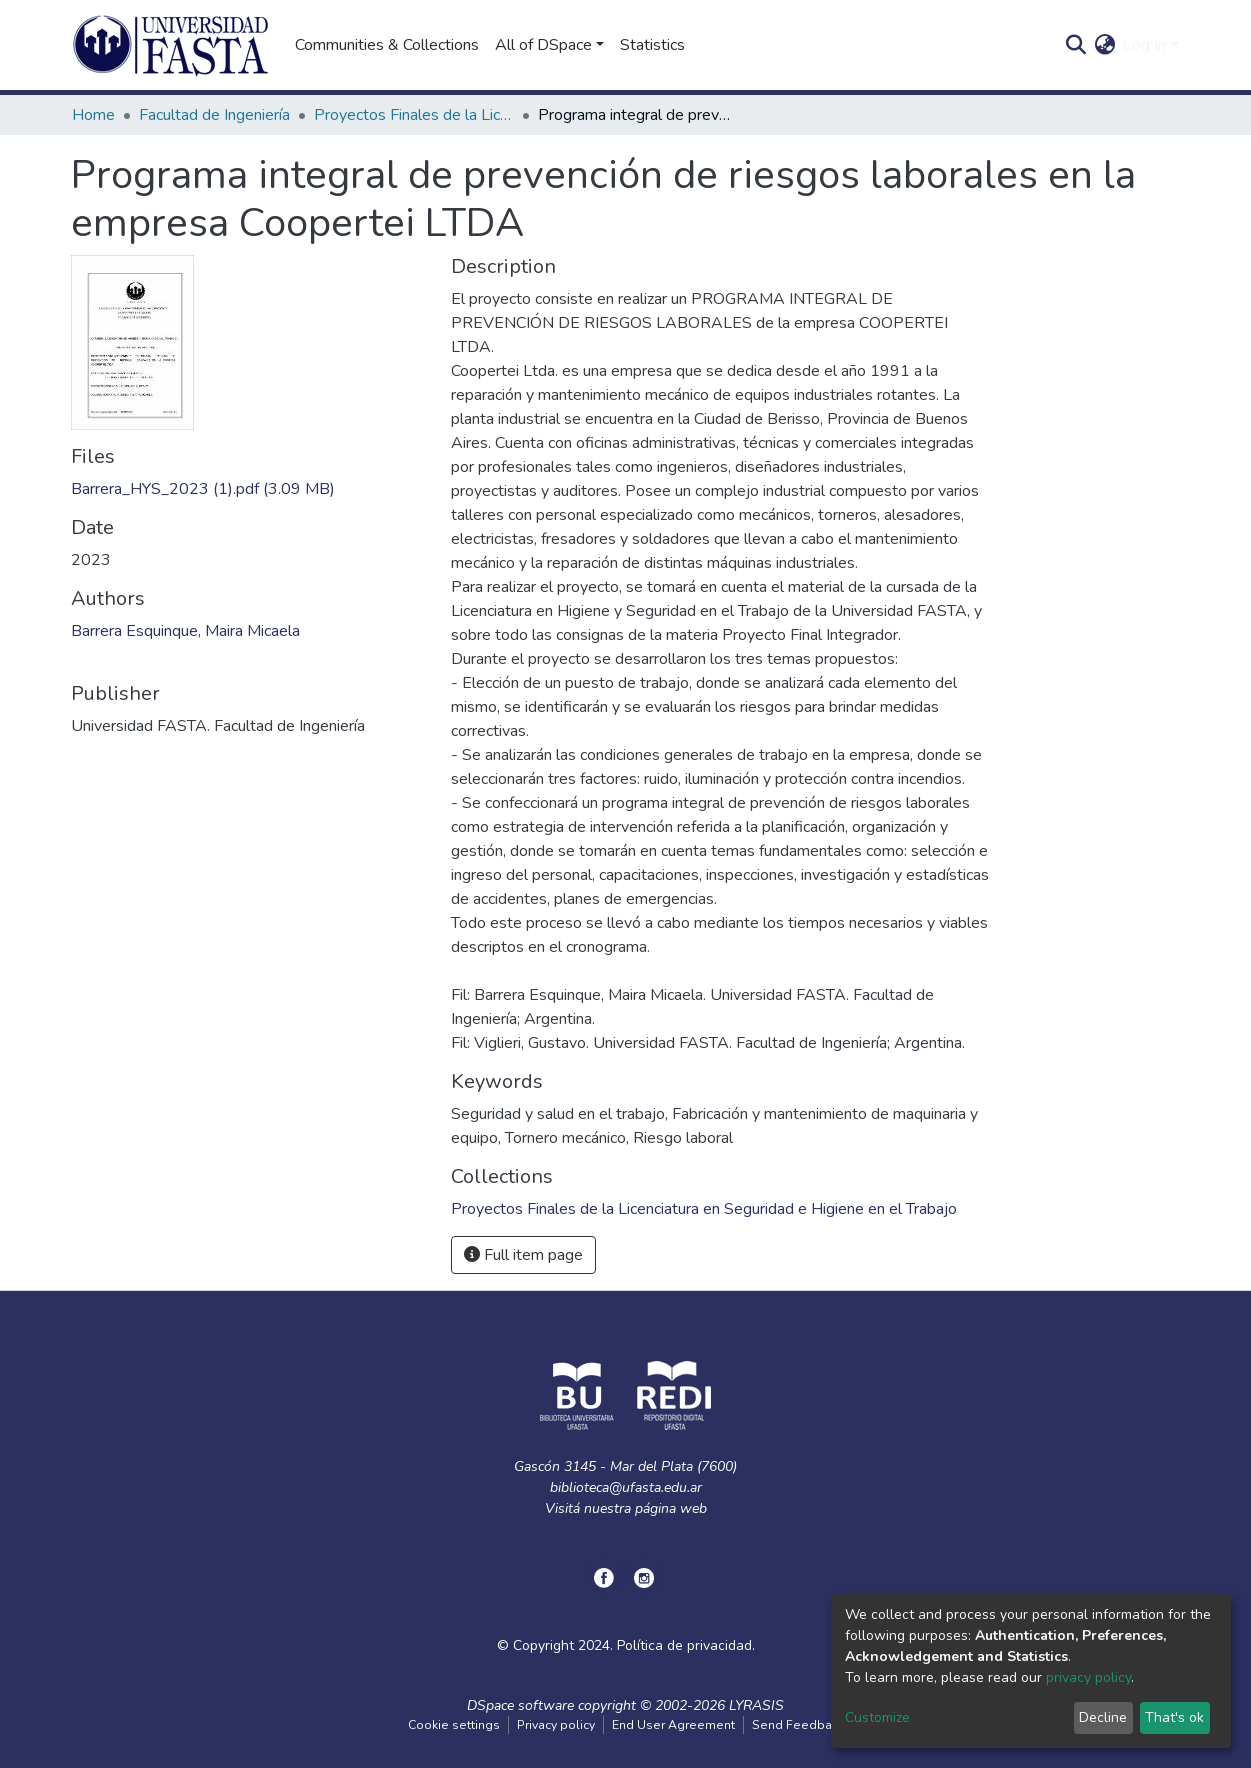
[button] (1104, 45)
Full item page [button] (523, 1255)
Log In (1144, 45)
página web (671, 1508)
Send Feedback (798, 1725)
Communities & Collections (387, 45)
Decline (1103, 1717)
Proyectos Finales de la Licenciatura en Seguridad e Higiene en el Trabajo (414, 115)
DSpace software (520, 1705)
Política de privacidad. (686, 1645)
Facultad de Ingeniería (214, 115)
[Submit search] (1075, 45)
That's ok (1174, 1717)
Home (93, 115)
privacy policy (1088, 1677)
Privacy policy (556, 1725)
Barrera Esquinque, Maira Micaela (185, 631)
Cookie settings (454, 1725)
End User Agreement (673, 1725)
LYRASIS (756, 1705)
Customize (877, 1717)
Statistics (652, 45)
